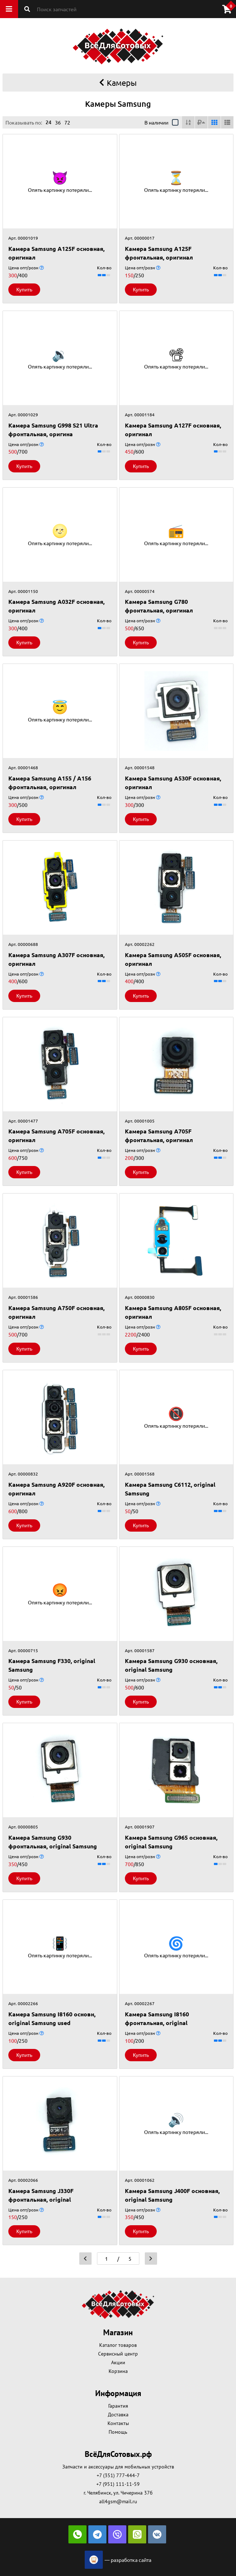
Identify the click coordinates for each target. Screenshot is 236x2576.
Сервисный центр (118, 2354)
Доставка (118, 2414)
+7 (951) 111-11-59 (118, 2484)
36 (58, 122)
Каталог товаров (118, 2345)
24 (48, 122)
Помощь (118, 2432)
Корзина (118, 2371)
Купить (24, 289)
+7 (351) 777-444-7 (118, 2475)
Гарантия (118, 2406)
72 (67, 122)
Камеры (118, 82)
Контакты (118, 2423)
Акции (118, 2362)
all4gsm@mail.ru (118, 2501)
